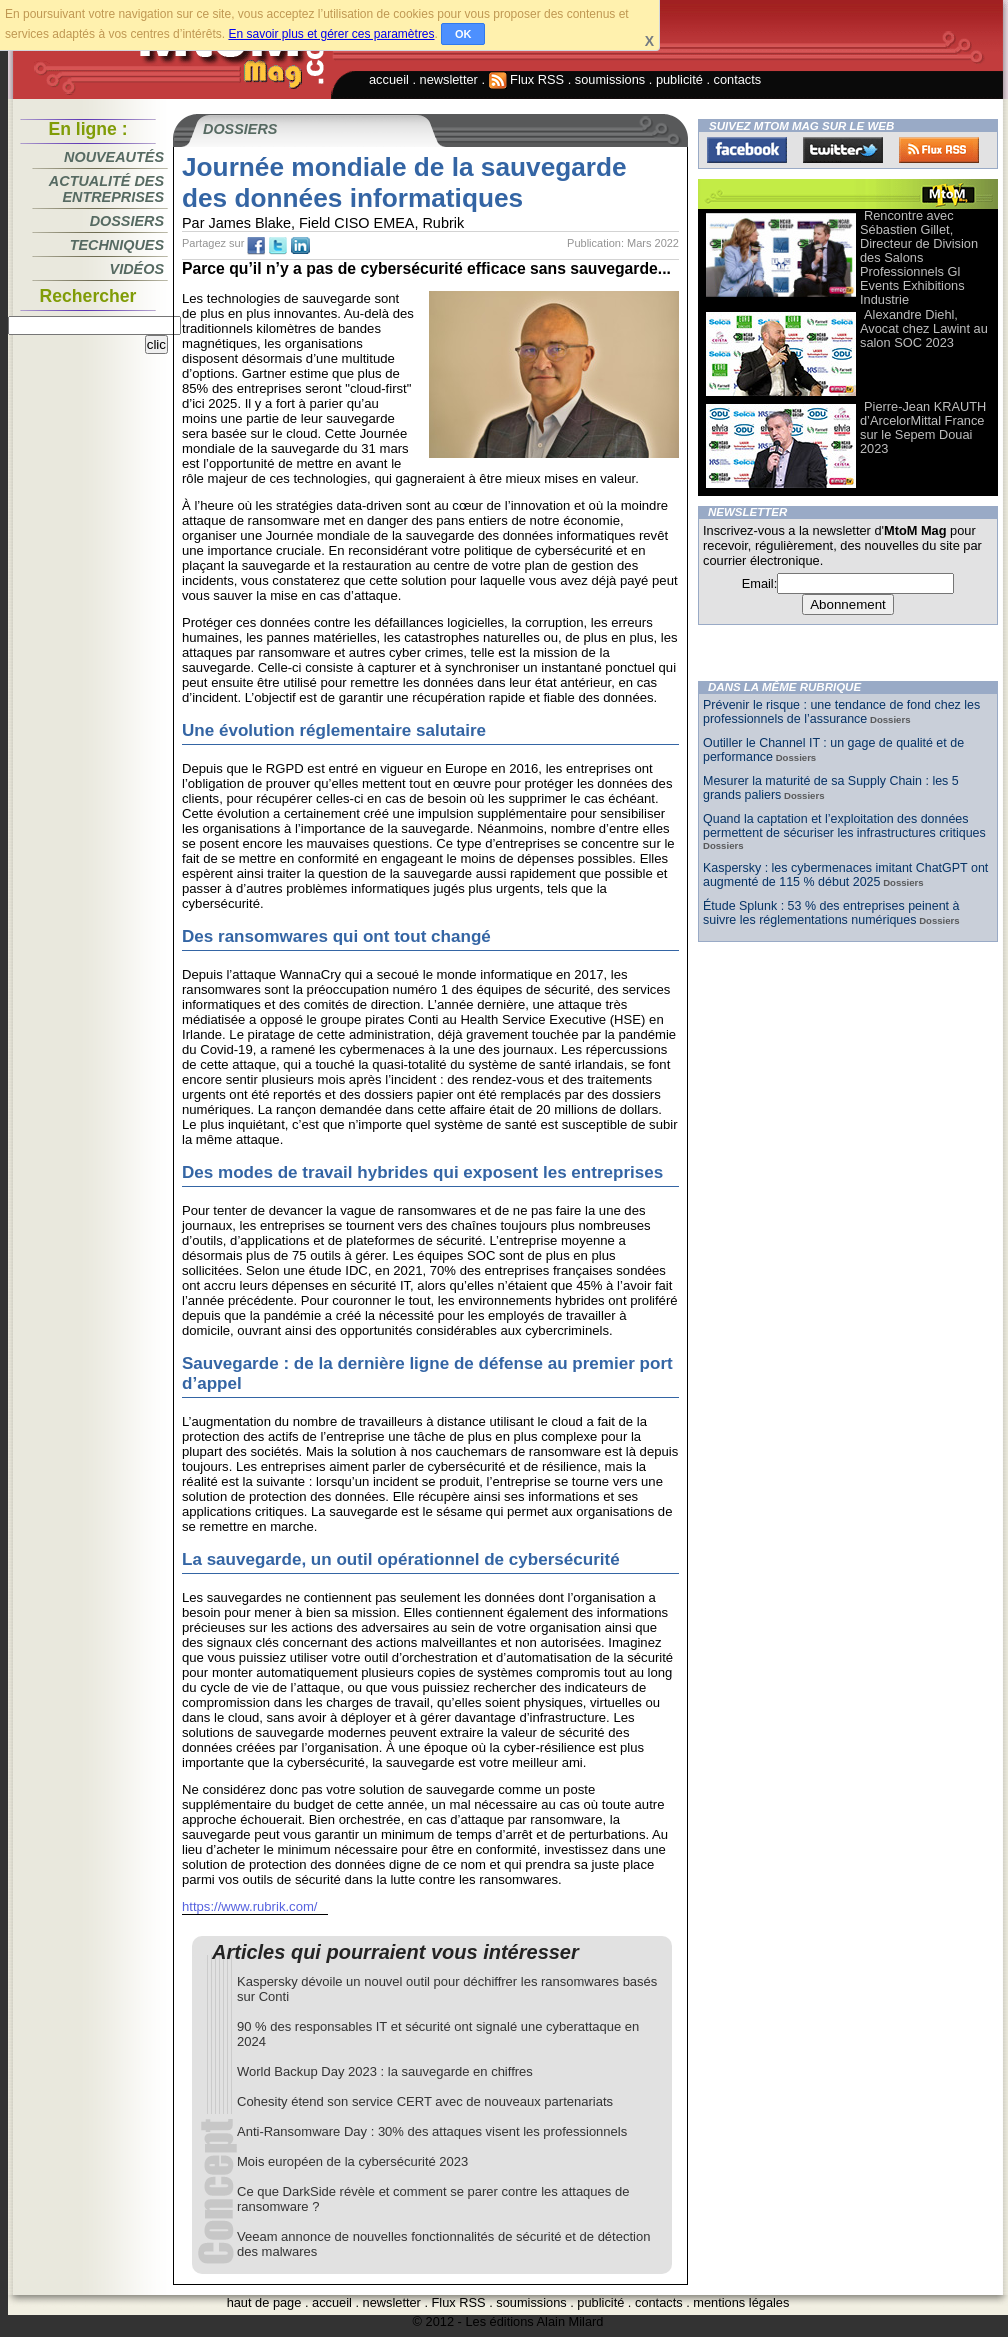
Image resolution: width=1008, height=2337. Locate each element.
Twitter (843, 150)
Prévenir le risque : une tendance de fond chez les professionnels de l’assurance (841, 712)
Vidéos (137, 269)
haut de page (264, 2302)
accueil (389, 79)
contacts (738, 79)
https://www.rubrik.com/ (250, 1906)
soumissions (610, 79)
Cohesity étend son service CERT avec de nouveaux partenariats (425, 2101)
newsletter (449, 79)
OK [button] (463, 34)
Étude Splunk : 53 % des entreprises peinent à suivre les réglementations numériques (831, 913)
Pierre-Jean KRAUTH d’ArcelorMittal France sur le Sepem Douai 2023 (923, 427)
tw (278, 246)
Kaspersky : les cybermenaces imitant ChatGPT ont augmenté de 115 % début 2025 (845, 875)
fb (256, 246)
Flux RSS (527, 79)
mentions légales (741, 2302)
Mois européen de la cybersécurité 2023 (352, 2161)
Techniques (117, 245)
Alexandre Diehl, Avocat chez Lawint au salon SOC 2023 (924, 328)
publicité (679, 79)
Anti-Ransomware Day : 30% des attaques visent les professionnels (432, 2131)
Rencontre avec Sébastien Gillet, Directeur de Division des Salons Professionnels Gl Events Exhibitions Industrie (919, 257)
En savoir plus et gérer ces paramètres (331, 34)
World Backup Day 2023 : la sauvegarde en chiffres (385, 2071)
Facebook (747, 150)
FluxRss (939, 150)
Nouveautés (114, 157)
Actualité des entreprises (106, 189)
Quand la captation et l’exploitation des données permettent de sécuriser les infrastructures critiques (844, 826)
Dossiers (127, 221)
